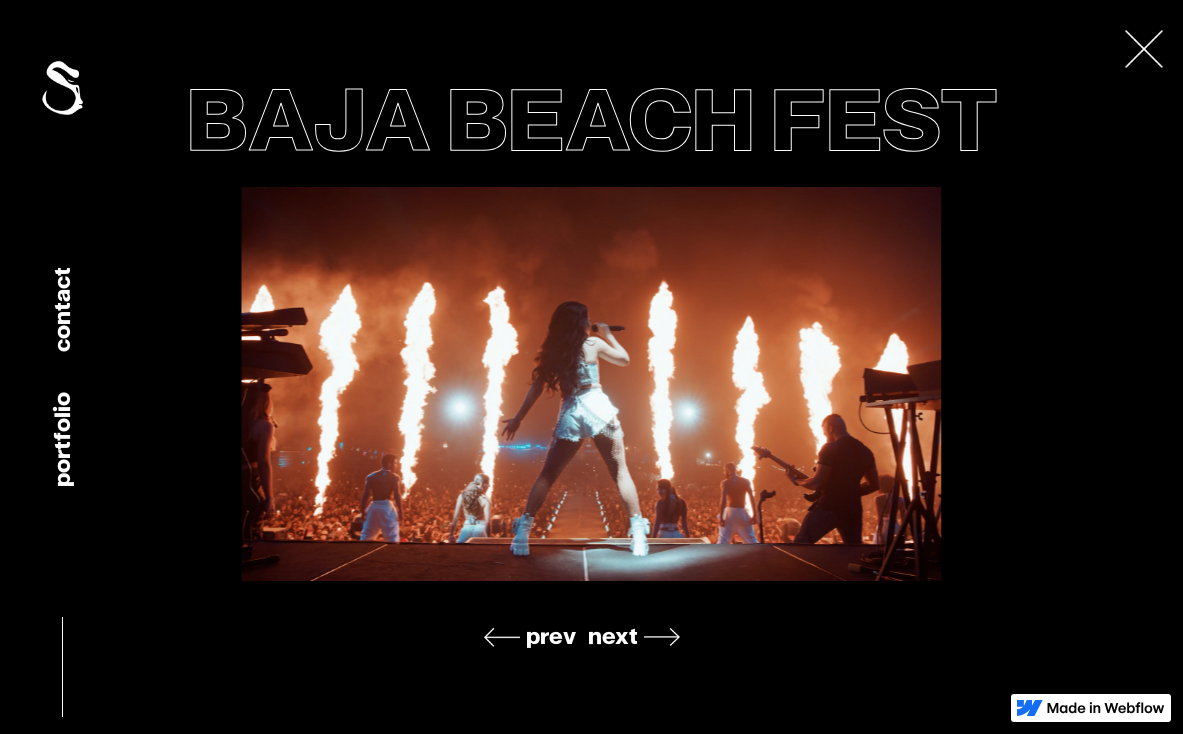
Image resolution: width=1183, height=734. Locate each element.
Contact (61, 309)
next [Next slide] (613, 636)
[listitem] (592, 384)
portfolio (61, 439)
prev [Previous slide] (551, 636)
